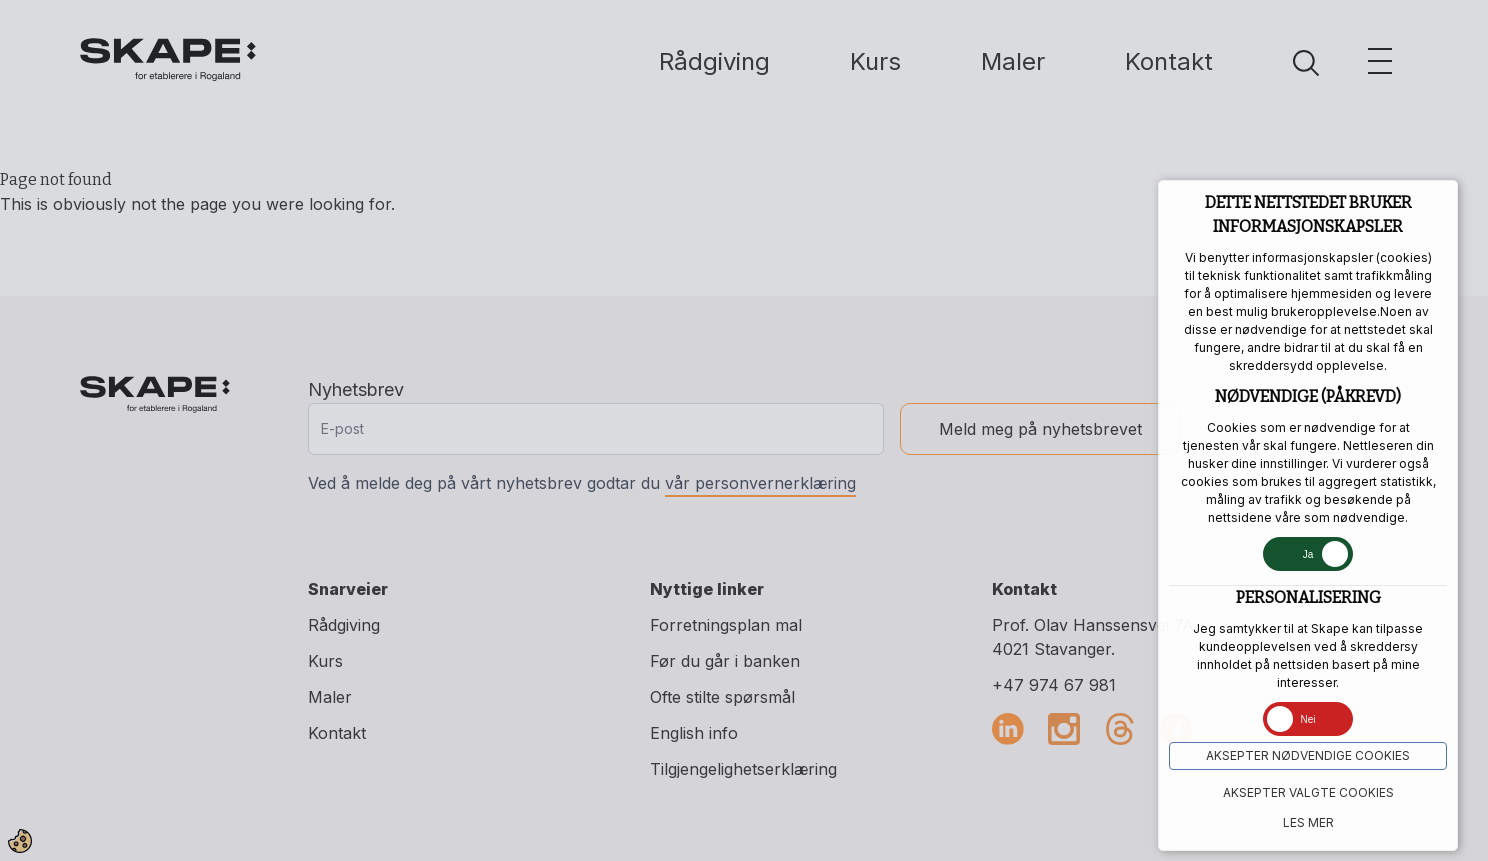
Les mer (1308, 822)
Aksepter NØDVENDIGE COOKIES (1308, 755)
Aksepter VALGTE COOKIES (1308, 792)
